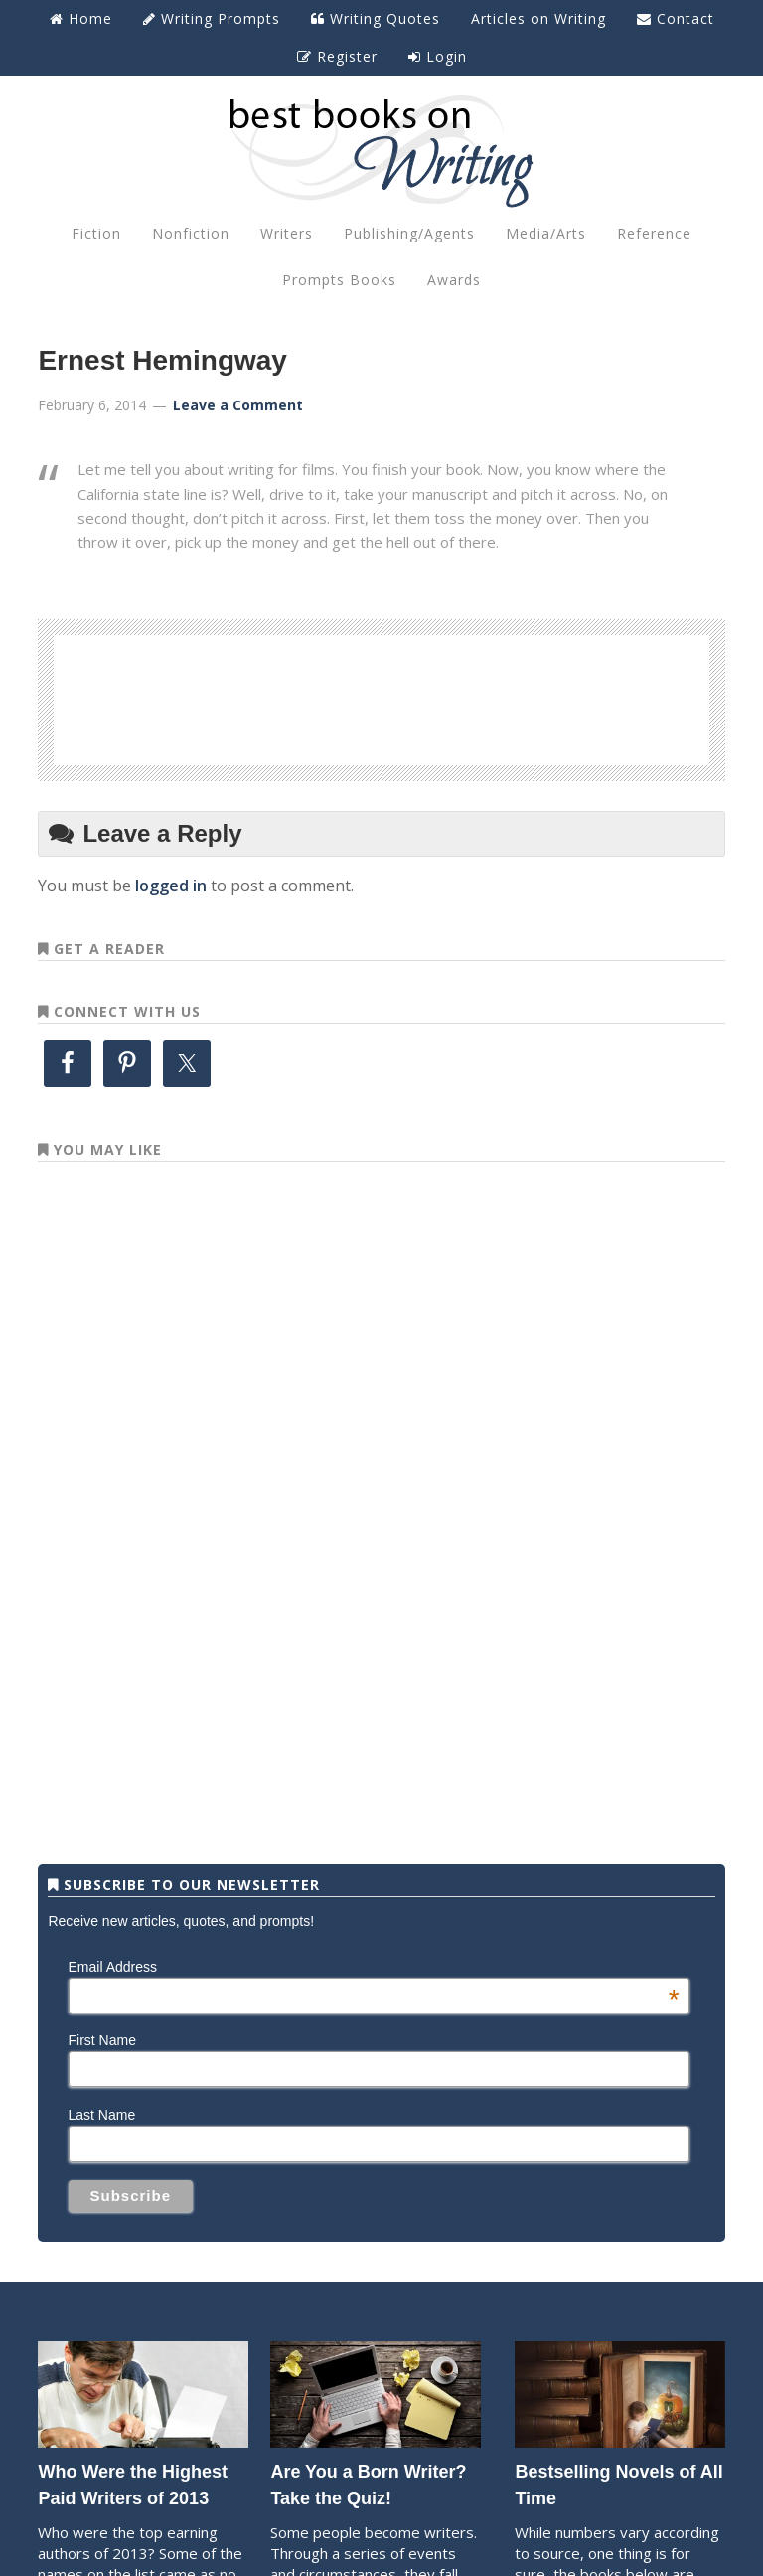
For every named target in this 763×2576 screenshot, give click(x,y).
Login (437, 56)
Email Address (374, 1967)
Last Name (102, 2115)
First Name (102, 2040)
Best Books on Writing (381, 150)
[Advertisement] (381, 696)
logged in (171, 885)
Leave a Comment (238, 405)
